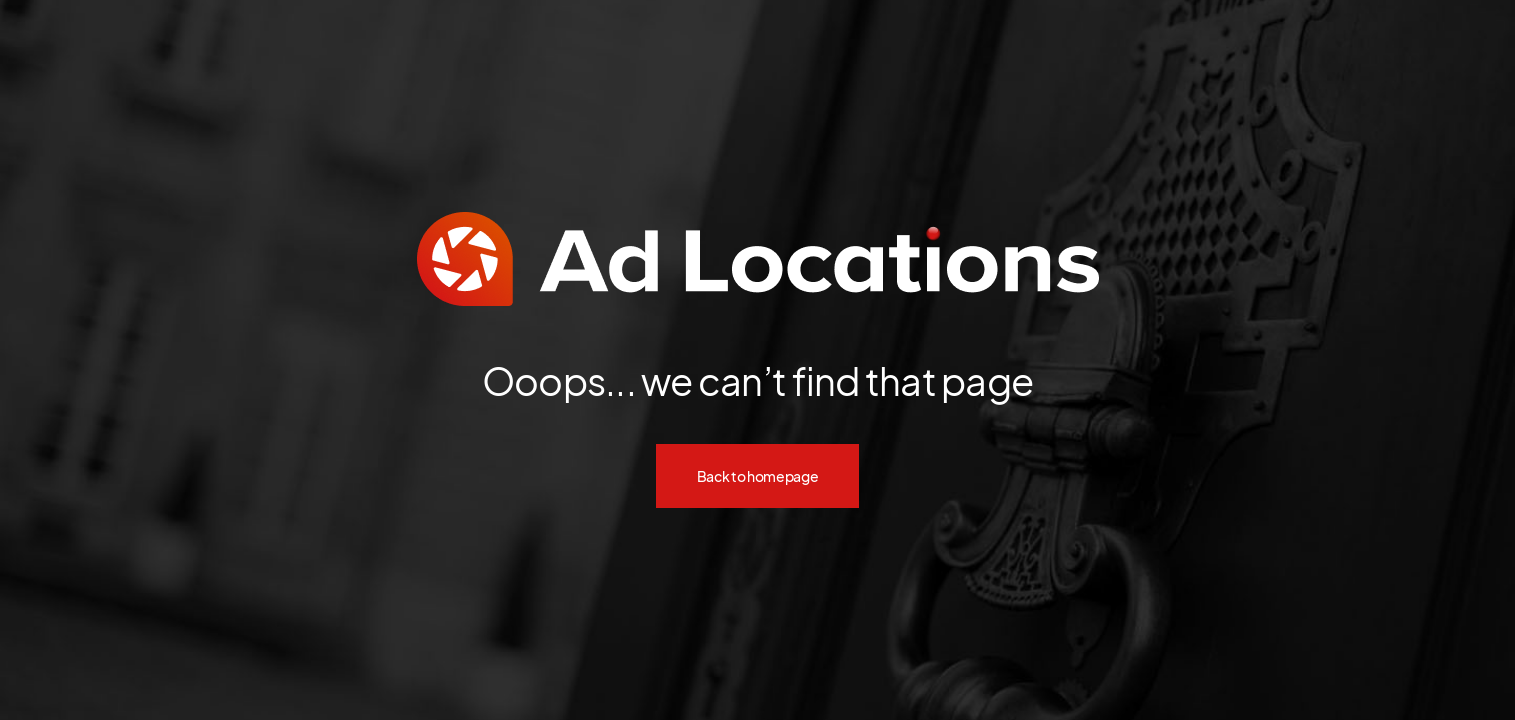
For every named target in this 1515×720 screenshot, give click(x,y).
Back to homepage (758, 476)
